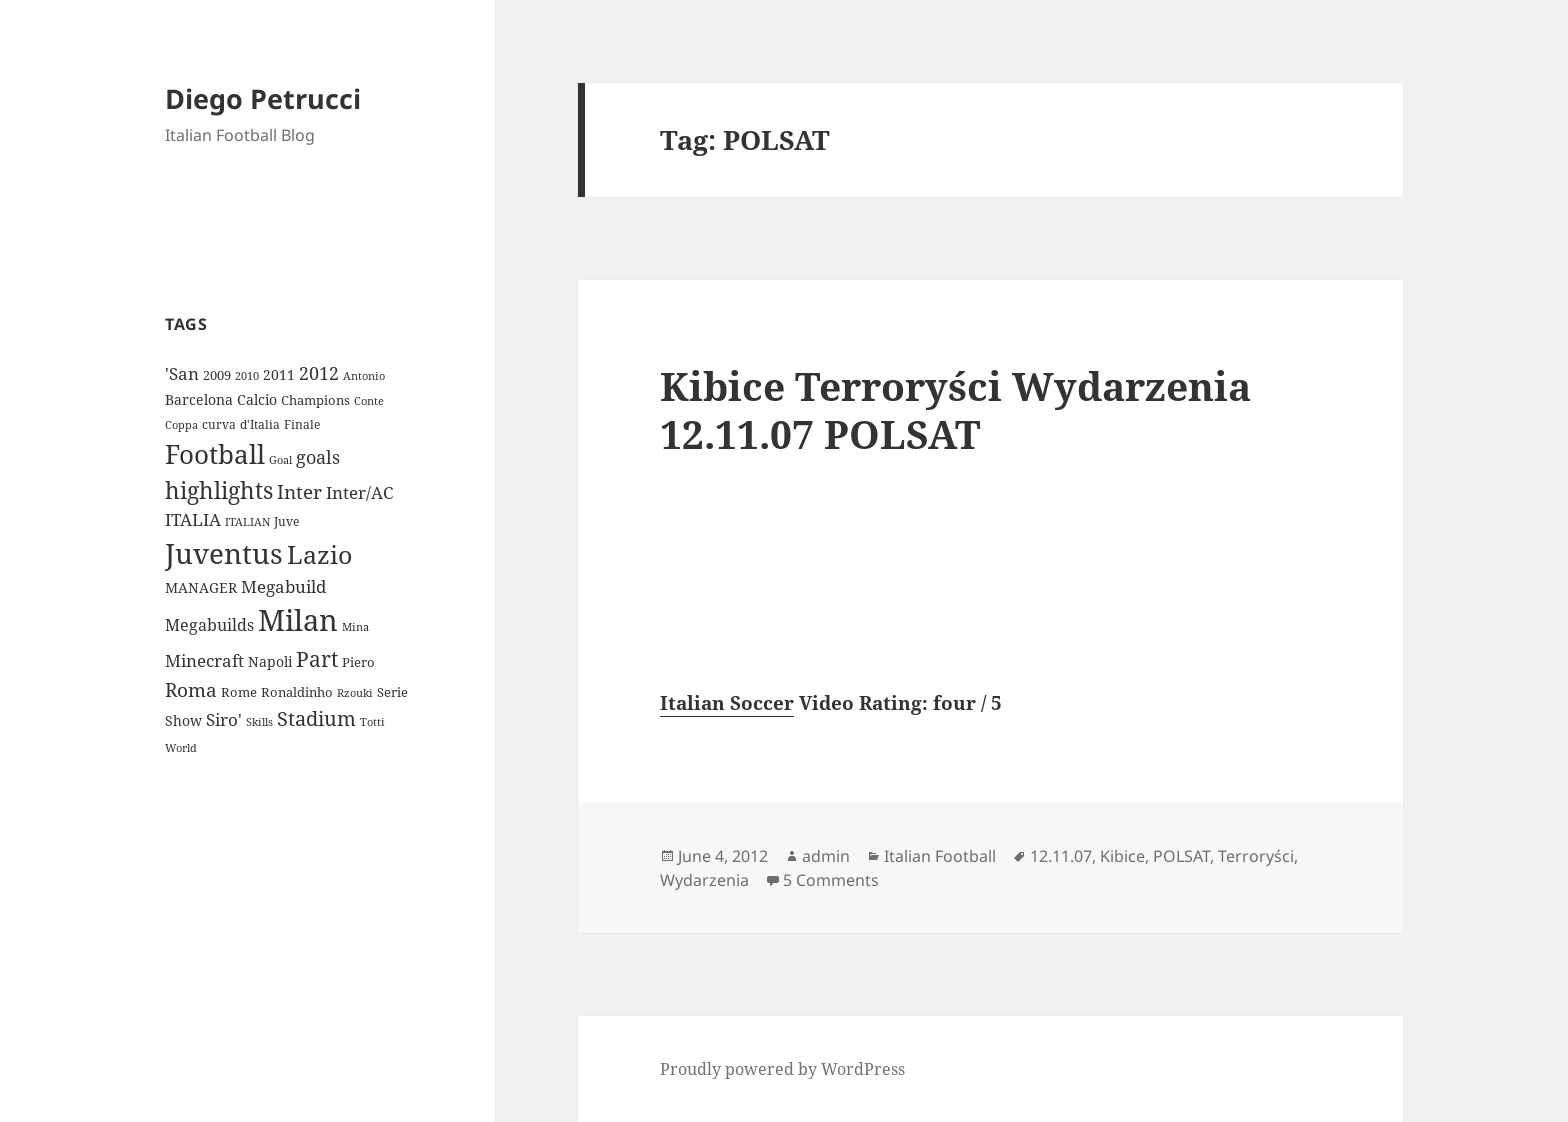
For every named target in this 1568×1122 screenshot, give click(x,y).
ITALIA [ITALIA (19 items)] (193, 519)
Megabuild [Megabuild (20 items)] (283, 586)
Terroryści (1256, 856)
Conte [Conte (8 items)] (369, 400)
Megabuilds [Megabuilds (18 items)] (209, 625)
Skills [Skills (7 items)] (259, 722)
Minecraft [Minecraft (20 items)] (204, 660)
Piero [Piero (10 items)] (358, 662)
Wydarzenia (704, 880)
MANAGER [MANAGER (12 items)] (201, 587)
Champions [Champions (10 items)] (315, 400)
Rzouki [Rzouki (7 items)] (355, 693)
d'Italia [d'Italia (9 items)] (260, 424)
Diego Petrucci (263, 98)
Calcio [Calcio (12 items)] (257, 399)
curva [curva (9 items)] (219, 424)
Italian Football (940, 856)
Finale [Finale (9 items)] (302, 424)
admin (826, 856)
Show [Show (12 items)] (183, 720)
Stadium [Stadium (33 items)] (316, 718)
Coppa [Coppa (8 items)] (181, 424)
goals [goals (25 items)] (318, 457)
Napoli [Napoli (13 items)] (270, 661)
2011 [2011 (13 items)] (279, 374)
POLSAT (1181, 856)
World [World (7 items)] (181, 748)
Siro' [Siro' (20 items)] (224, 719)
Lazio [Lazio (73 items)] (319, 554)
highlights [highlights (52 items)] (219, 490)
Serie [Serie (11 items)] (392, 692)
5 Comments (831, 880)
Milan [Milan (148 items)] (298, 620)
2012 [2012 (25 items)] (319, 373)
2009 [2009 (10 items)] (217, 375)
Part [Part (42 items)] (317, 658)
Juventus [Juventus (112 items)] (224, 553)
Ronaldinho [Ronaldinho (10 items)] (297, 692)
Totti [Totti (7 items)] (372, 722)
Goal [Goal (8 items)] (280, 459)
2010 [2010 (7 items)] (247, 376)
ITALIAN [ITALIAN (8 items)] (247, 521)
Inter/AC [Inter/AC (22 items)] (359, 492)
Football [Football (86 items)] (215, 454)
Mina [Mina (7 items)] (355, 627)
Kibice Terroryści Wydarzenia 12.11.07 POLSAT (955, 409)
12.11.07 (1061, 856)
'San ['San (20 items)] (182, 373)
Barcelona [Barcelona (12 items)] (199, 399)
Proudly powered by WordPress (782, 1069)
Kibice (1122, 856)
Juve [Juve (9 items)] (286, 521)
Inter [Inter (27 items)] (299, 491)
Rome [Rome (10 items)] (239, 692)
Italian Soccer (727, 703)
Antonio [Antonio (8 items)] (364, 375)
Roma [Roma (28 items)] (191, 690)
